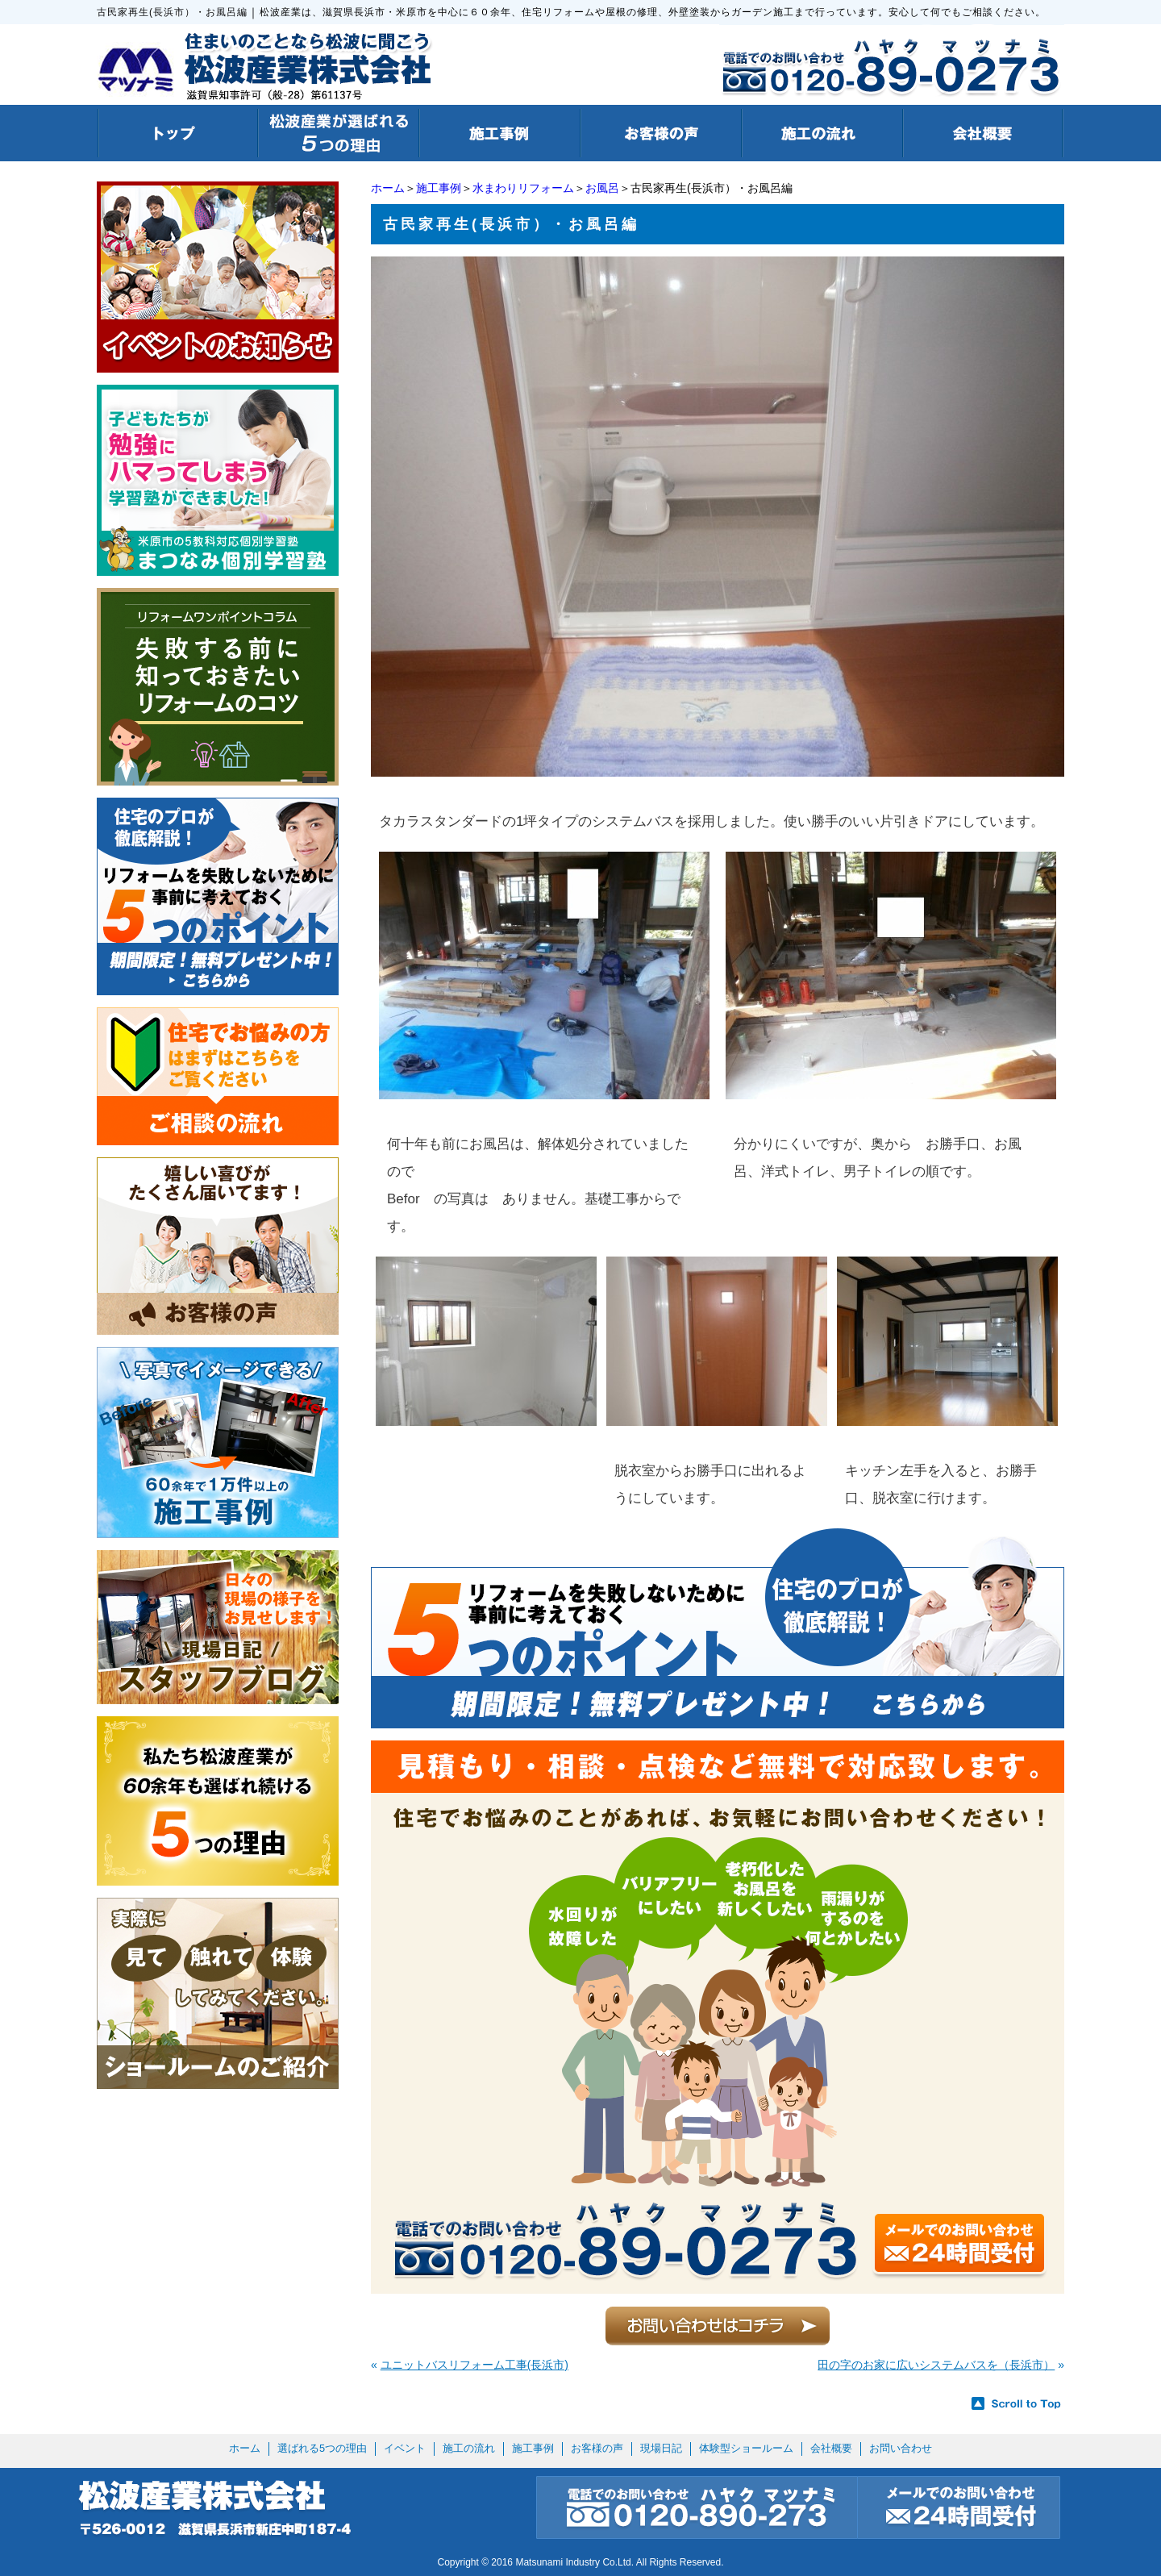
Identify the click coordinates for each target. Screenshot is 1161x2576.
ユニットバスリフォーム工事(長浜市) (474, 2364)
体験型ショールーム (746, 2448)
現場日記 (661, 2448)
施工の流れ (469, 2448)
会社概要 (831, 2448)
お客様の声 (597, 2448)
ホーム (388, 187)
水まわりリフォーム (523, 187)
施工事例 (438, 187)
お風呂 (602, 187)
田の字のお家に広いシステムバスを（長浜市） (936, 2364)
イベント (405, 2448)
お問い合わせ (900, 2448)
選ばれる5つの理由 (322, 2448)
